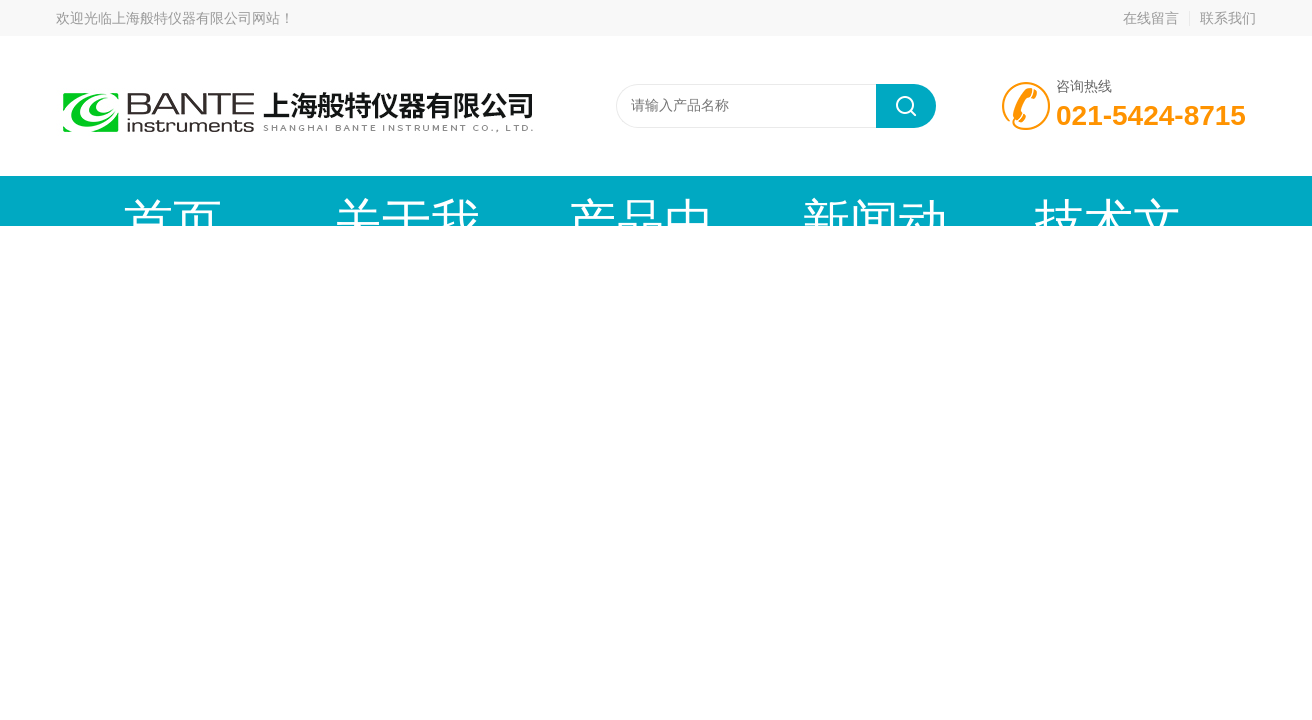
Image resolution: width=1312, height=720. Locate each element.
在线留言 (1151, 18)
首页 (131, 200)
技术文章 (731, 200)
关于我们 (281, 200)
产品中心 (431, 200)
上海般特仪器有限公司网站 (196, 18)
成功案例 (881, 200)
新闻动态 (581, 200)
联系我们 (1228, 18)
